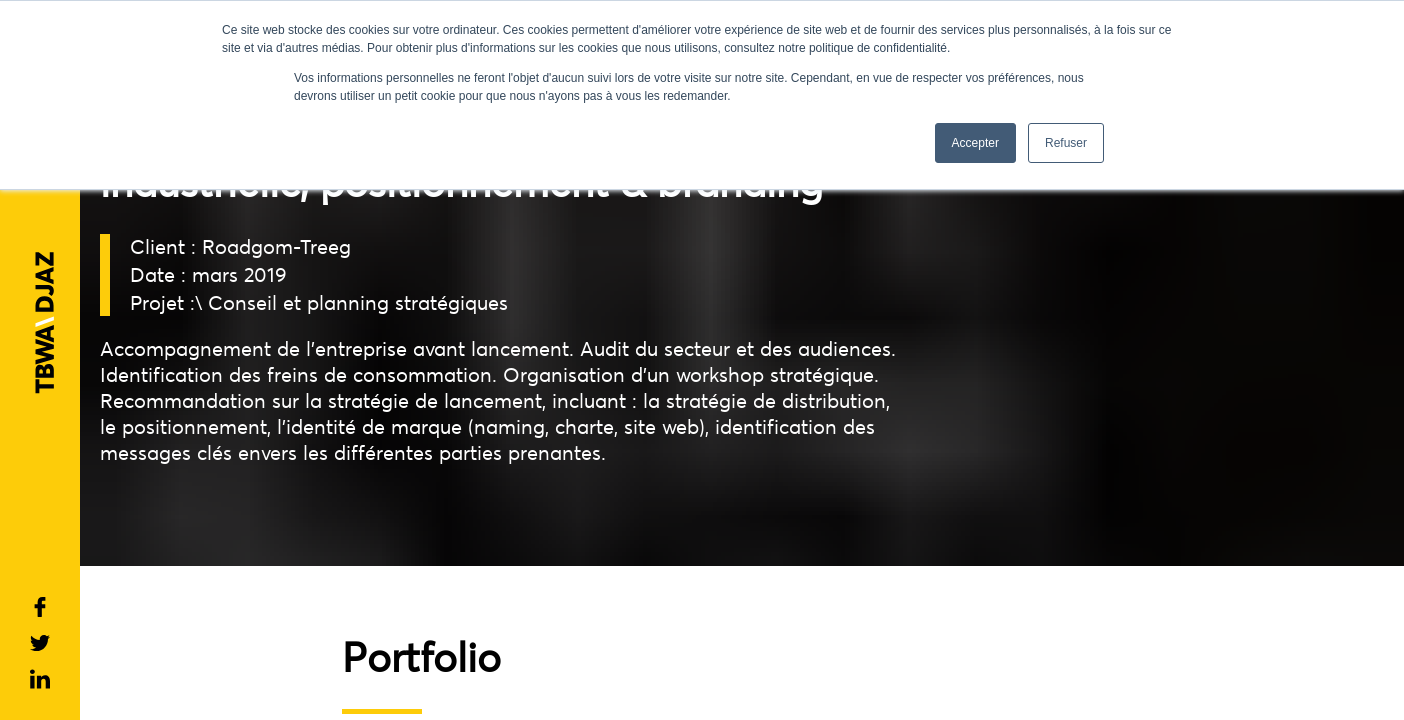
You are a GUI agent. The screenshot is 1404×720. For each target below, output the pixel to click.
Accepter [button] (975, 143)
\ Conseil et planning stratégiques (351, 303)
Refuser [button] (1066, 143)
